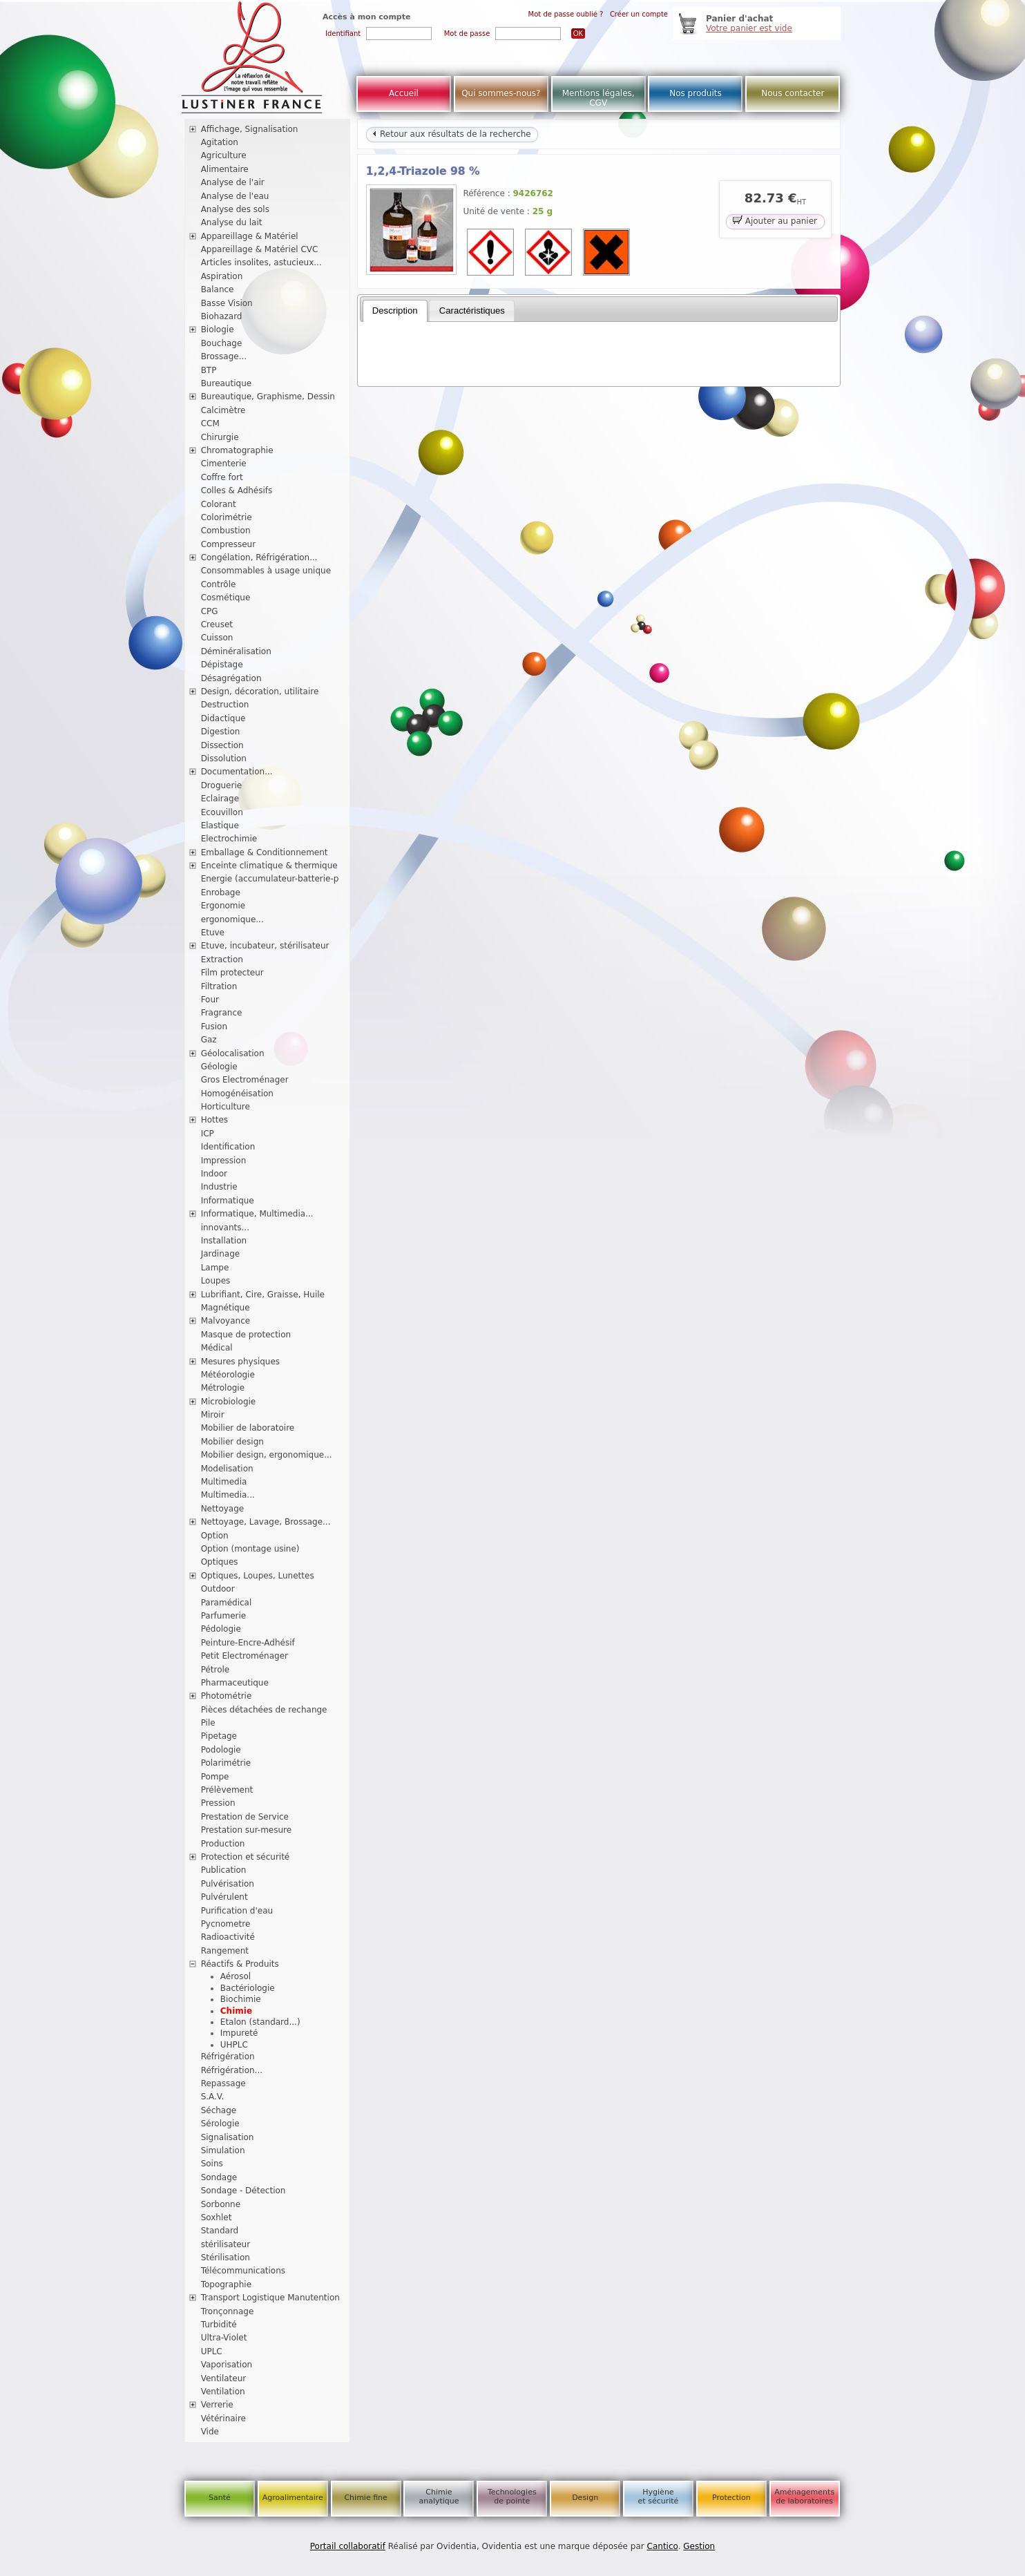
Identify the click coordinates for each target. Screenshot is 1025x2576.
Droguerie (221, 785)
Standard (220, 2230)
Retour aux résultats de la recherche (451, 134)
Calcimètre (223, 410)
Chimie (236, 2011)
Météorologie (228, 1375)
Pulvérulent (224, 1897)
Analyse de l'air (233, 182)
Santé (220, 2497)
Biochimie (240, 1999)
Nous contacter (792, 93)
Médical (217, 1348)
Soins (212, 2163)
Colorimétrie (226, 517)
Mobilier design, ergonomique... (266, 1455)
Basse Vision (227, 303)
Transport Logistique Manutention (270, 2297)
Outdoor (218, 1589)
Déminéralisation (236, 651)
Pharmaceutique (235, 1683)
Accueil (404, 93)
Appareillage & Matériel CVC (259, 249)
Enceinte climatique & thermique (269, 865)
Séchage (219, 2110)
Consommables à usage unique (266, 570)
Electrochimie (229, 838)
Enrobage (220, 892)
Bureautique (226, 383)
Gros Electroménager (245, 1080)
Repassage (223, 2083)
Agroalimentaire (292, 2497)
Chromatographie (237, 450)
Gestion (699, 2546)
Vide (210, 2431)
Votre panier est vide (749, 28)
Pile (208, 1723)
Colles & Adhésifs (237, 490)
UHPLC (234, 2045)
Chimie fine (365, 2497)
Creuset (217, 624)
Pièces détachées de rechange (264, 1710)
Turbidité (219, 2324)
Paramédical (226, 1602)
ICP (207, 1133)
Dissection (222, 745)
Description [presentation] (395, 310)
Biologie (217, 329)
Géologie (219, 1066)
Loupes (216, 1281)
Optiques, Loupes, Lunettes (257, 1576)
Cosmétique (226, 597)
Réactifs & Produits (240, 1964)
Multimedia (224, 1482)
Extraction (222, 959)
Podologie (221, 1750)
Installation (224, 1241)
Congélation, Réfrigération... (259, 557)
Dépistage (222, 664)
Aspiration (222, 276)
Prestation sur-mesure (246, 1830)
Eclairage (220, 798)
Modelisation (227, 1468)
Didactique (223, 718)
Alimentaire (225, 169)
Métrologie (223, 1388)
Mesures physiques (240, 1361)
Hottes (214, 1120)
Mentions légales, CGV (598, 98)
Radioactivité (228, 1937)
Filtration (219, 986)
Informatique (227, 1200)
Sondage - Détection (243, 2190)
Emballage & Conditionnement (264, 852)
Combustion (226, 530)
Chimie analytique (439, 2497)
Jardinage (220, 1254)
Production (223, 1844)
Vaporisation (226, 2364)
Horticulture (225, 1107)
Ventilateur (224, 2378)
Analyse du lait (231, 222)
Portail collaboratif (347, 2546)
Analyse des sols (235, 209)
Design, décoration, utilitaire (260, 691)
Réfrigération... (231, 2070)
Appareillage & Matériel (249, 236)
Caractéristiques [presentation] (472, 310)
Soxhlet (216, 2217)
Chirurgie (220, 437)
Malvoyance (226, 1321)
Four (210, 999)
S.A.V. (212, 2096)
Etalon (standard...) (260, 2022)
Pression (218, 1803)
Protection (731, 2497)
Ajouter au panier (775, 220)
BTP (209, 370)
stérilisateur (226, 2244)
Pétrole (215, 1670)
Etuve (212, 932)
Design (585, 2497)
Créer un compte (639, 14)
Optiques (219, 1562)
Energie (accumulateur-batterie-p (270, 879)
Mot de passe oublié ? (566, 14)
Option (215, 1535)
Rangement (225, 1951)
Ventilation (223, 2391)
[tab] (395, 311)
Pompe (215, 1777)
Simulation (223, 2150)
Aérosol (235, 1976)
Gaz (209, 1039)
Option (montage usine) (250, 1549)
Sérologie (220, 2123)
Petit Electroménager (244, 1656)
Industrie (219, 1187)
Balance (217, 289)
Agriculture (224, 155)
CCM (210, 423)
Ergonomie (223, 905)
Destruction (225, 704)
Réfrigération (228, 2056)
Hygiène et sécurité (658, 2497)
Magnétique (225, 1308)
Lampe (215, 1267)
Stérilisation (225, 2257)
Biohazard (221, 316)
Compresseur (228, 544)
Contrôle (218, 584)
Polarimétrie (226, 1763)
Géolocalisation (233, 1053)
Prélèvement (227, 1790)
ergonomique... (232, 919)
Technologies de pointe (512, 2497)
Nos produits (695, 93)
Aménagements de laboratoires (804, 2497)
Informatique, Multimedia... (257, 1214)
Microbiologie (228, 1401)
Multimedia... (228, 1495)
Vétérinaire (223, 2418)
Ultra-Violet (224, 2338)
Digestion (220, 731)
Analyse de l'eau (235, 196)
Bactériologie (247, 1988)
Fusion (214, 1026)
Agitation (219, 142)
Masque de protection (246, 1334)
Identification (228, 1147)
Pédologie (221, 1629)
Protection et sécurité (245, 1857)
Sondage (219, 2177)
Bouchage (221, 343)
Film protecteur (232, 972)
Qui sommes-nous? (500, 93)
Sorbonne (220, 2204)
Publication (224, 1870)
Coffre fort (222, 477)
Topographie (226, 2284)
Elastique (220, 825)
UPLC (211, 2351)
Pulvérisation (227, 1884)
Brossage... (224, 356)
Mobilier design (232, 1442)
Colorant (218, 504)
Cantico (662, 2546)
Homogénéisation (237, 1093)
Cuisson (217, 637)
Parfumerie (224, 1616)
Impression (224, 1160)
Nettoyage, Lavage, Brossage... (266, 1522)
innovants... (225, 1227)
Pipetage (219, 1736)
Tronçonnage (227, 2311)
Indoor (214, 1174)
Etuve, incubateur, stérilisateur (265, 946)
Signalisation (227, 2137)
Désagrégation (231, 678)
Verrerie (217, 2405)
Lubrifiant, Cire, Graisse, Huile (263, 1294)
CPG (209, 611)
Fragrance (221, 1013)
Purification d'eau (237, 1911)
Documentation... (237, 771)
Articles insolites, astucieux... (261, 262)
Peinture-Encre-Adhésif (248, 1643)
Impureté (239, 2033)
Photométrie (226, 1696)
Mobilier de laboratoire (248, 1428)
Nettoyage (223, 1509)
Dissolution (224, 758)
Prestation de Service (245, 1817)
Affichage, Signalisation (249, 129)
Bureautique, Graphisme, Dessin (268, 396)
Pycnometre (226, 1924)
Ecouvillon (222, 812)
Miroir (212, 1415)
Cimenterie (224, 463)
